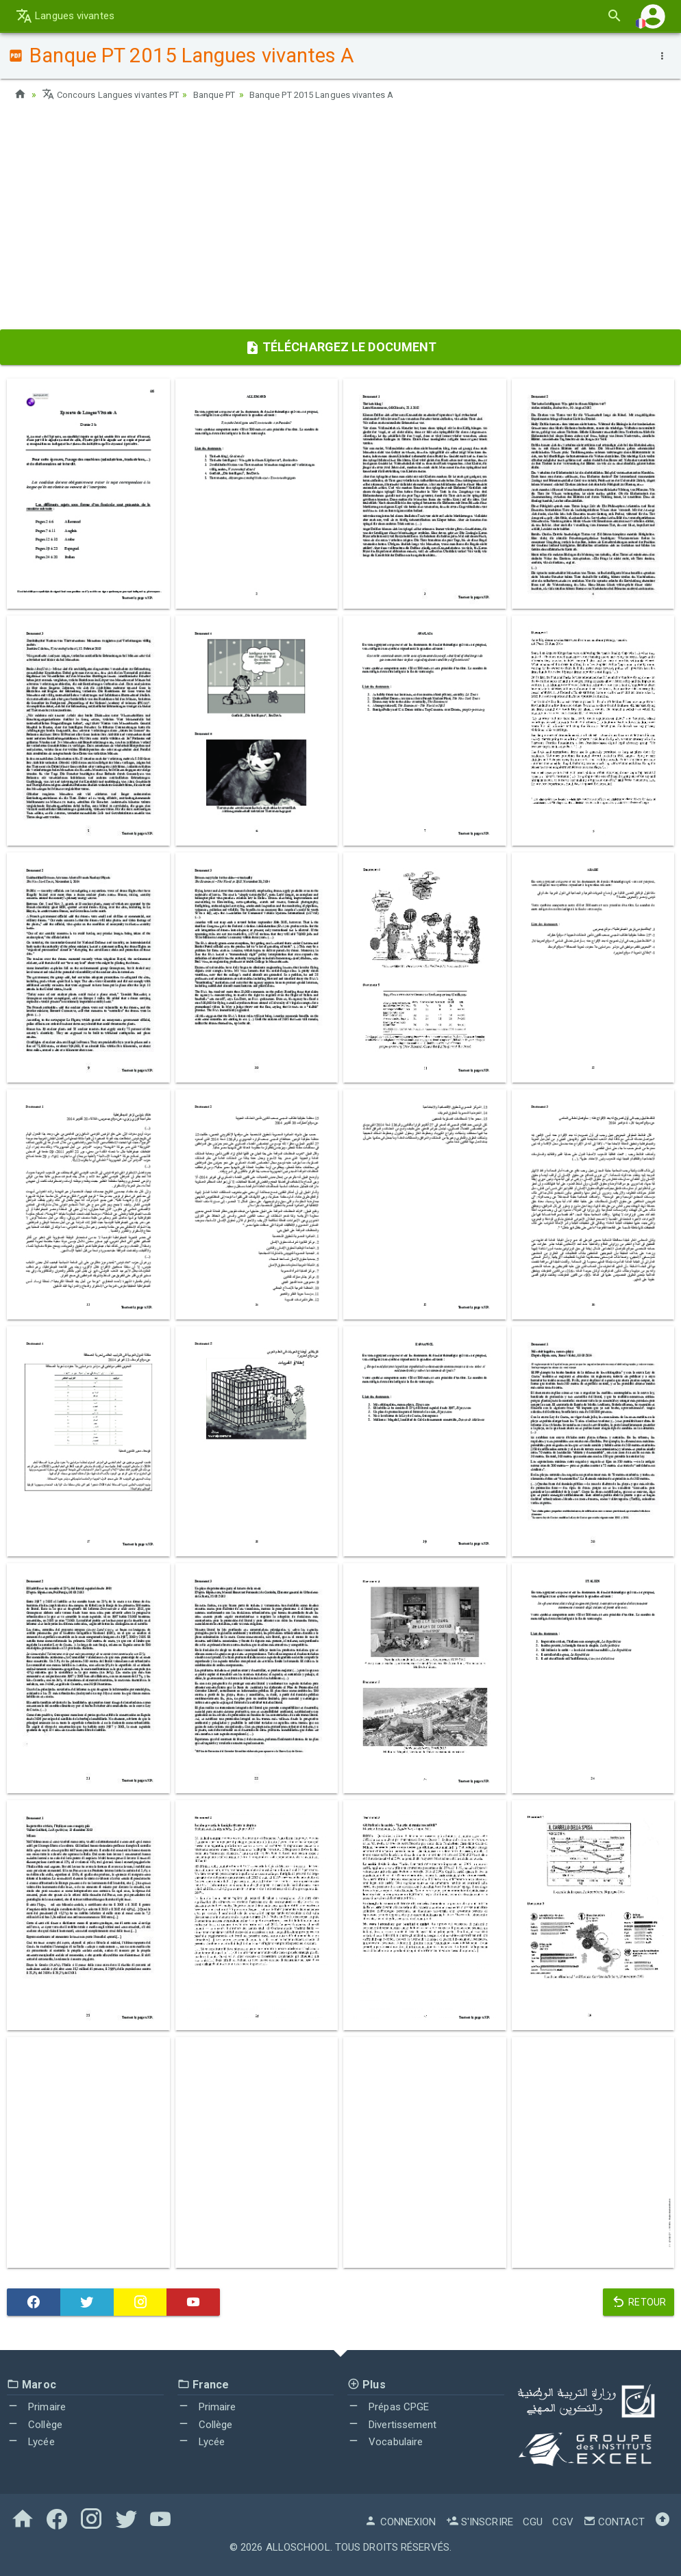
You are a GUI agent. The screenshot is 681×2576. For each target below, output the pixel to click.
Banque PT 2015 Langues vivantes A (348, 94)
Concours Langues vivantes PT (116, 94)
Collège (34, 2425)
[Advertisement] (340, 220)
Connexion (400, 2522)
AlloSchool (298, 2547)
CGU (533, 2522)
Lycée (31, 2442)
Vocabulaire (385, 2442)
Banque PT (230, 94)
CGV (562, 2522)
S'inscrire (479, 2522)
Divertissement (392, 2425)
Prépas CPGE (388, 2407)
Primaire (36, 2407)
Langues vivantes (65, 16)
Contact (614, 2522)
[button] (653, 16)
